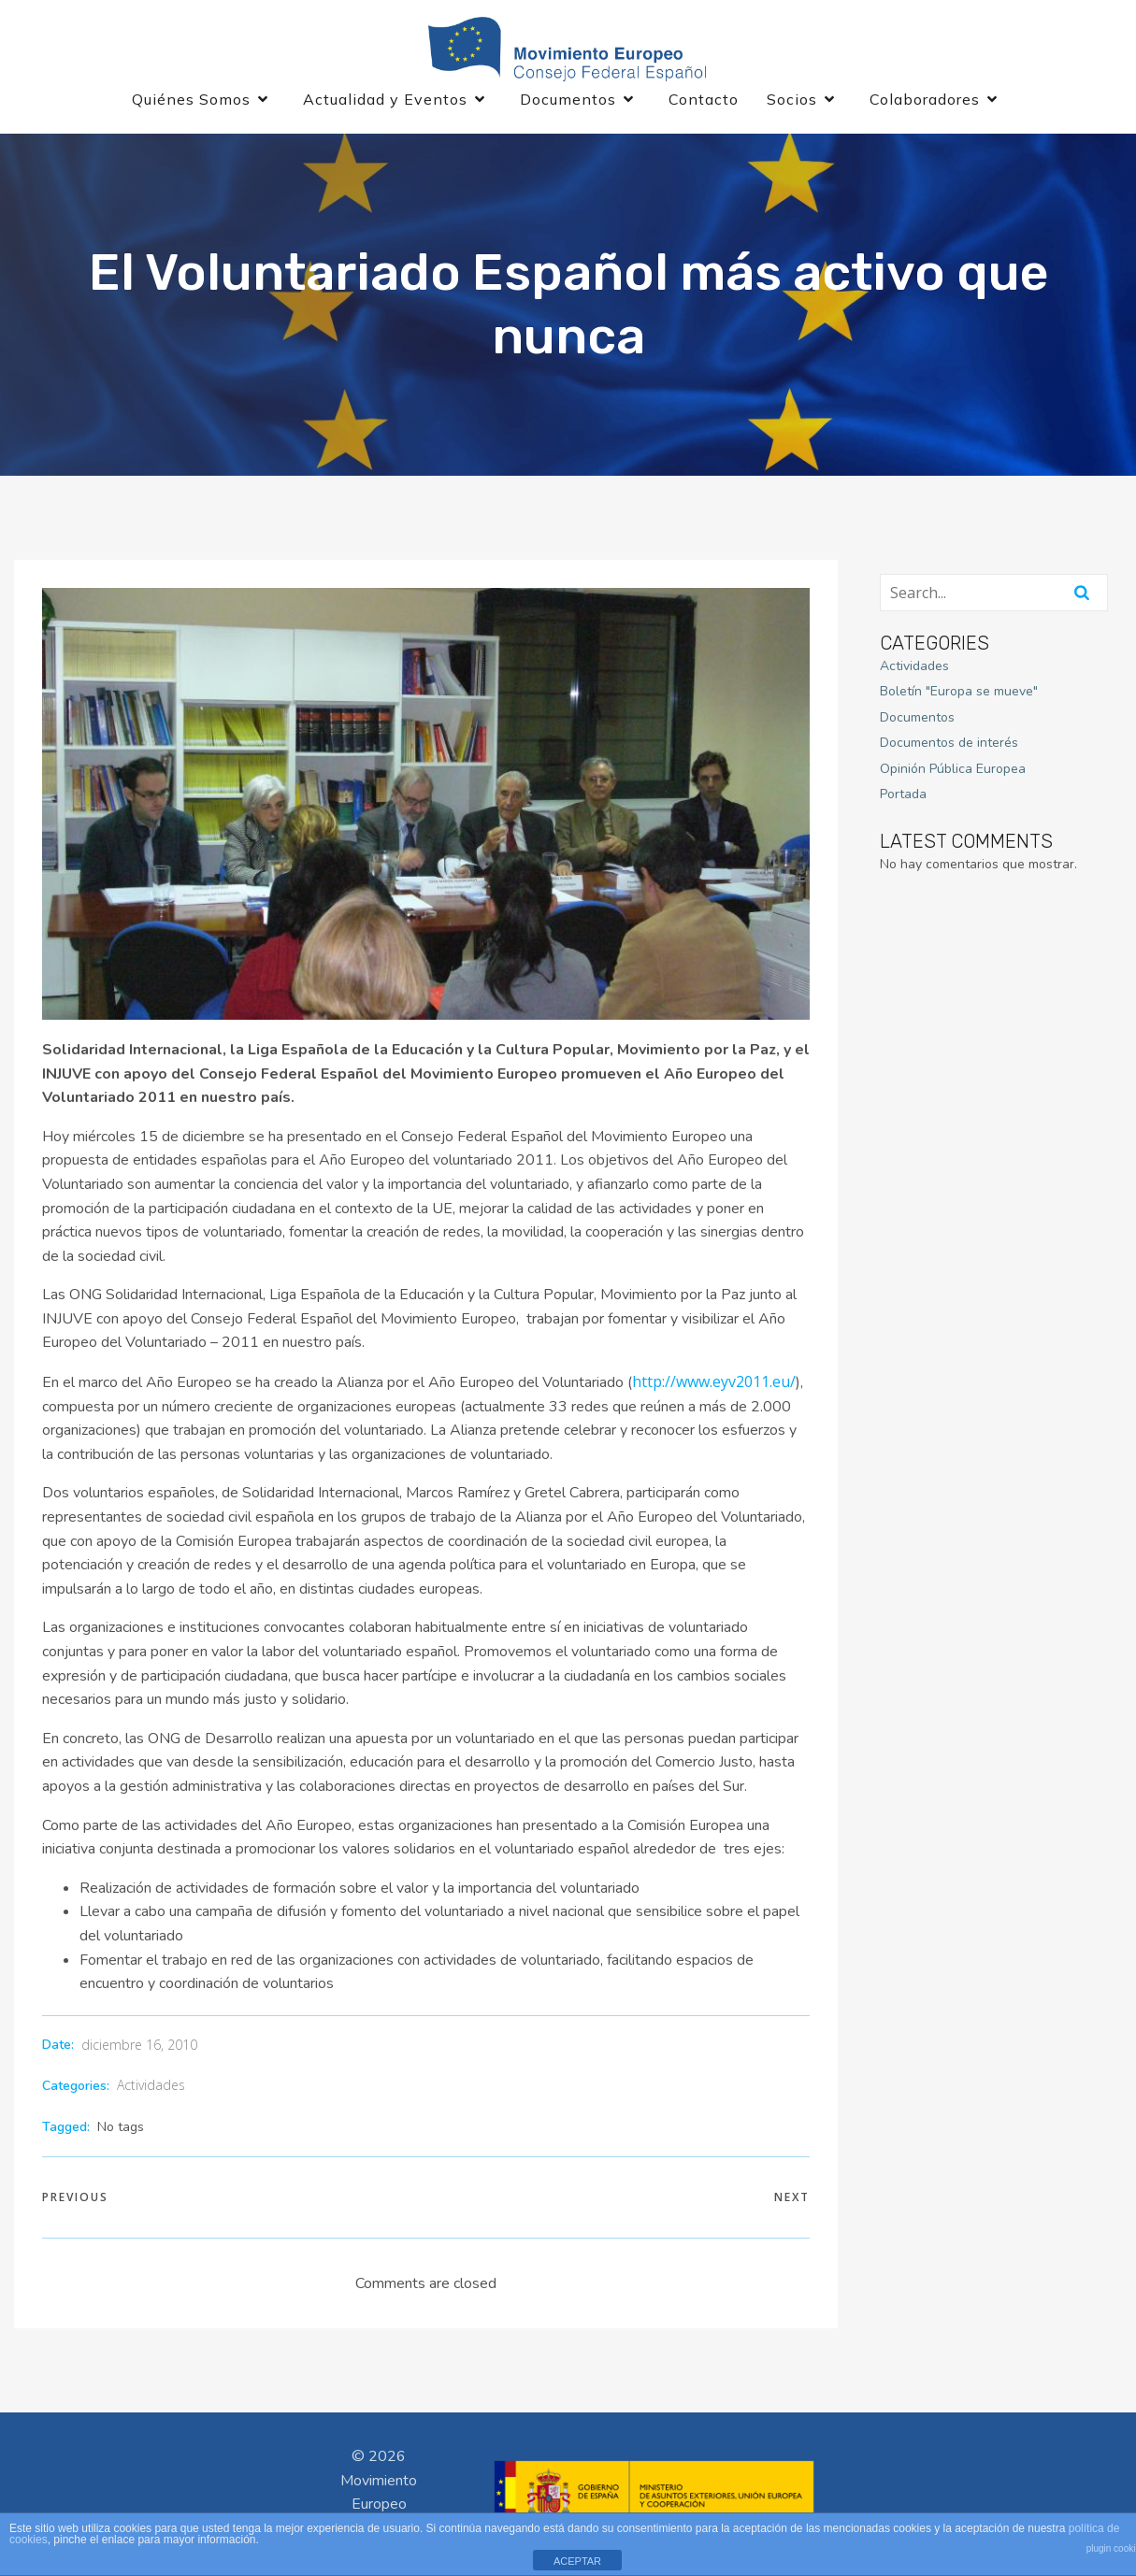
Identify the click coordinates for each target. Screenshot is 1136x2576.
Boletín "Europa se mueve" (959, 694)
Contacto (704, 101)
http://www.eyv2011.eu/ (714, 1384)
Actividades (151, 2088)
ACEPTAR (577, 2561)
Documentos (917, 720)
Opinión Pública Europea (953, 771)
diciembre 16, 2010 (139, 2047)
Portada (903, 797)
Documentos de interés (949, 745)
